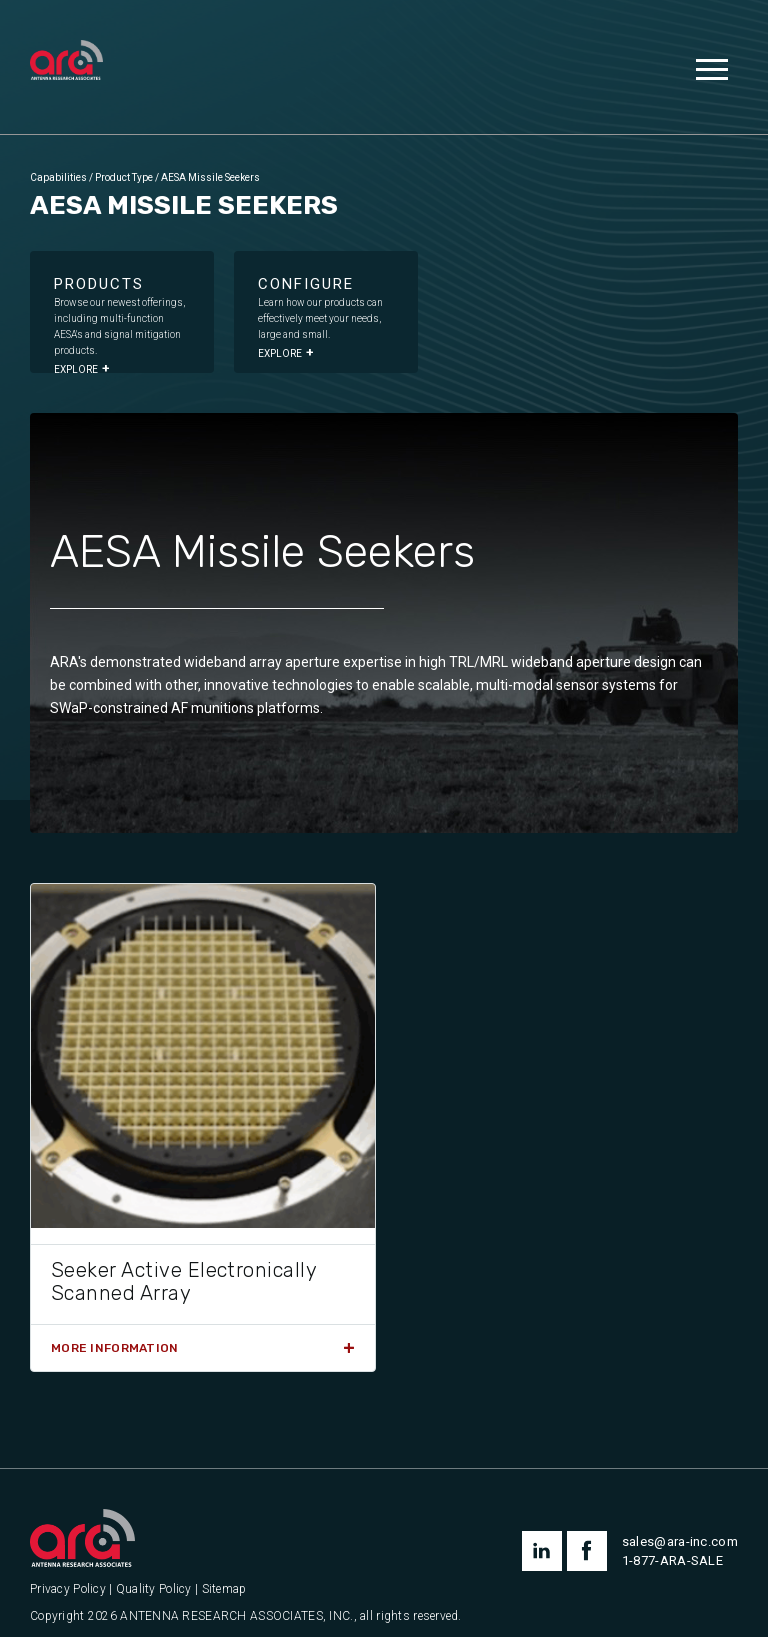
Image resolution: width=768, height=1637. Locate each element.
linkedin (542, 1551)
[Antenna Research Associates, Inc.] (66, 62)
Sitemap (224, 1589)
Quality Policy (154, 1589)
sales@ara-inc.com (680, 1541)
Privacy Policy (68, 1589)
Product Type (124, 177)
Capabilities (58, 177)
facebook (587, 1551)
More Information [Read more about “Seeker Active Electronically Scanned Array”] (114, 1348)
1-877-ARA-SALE (672, 1560)
